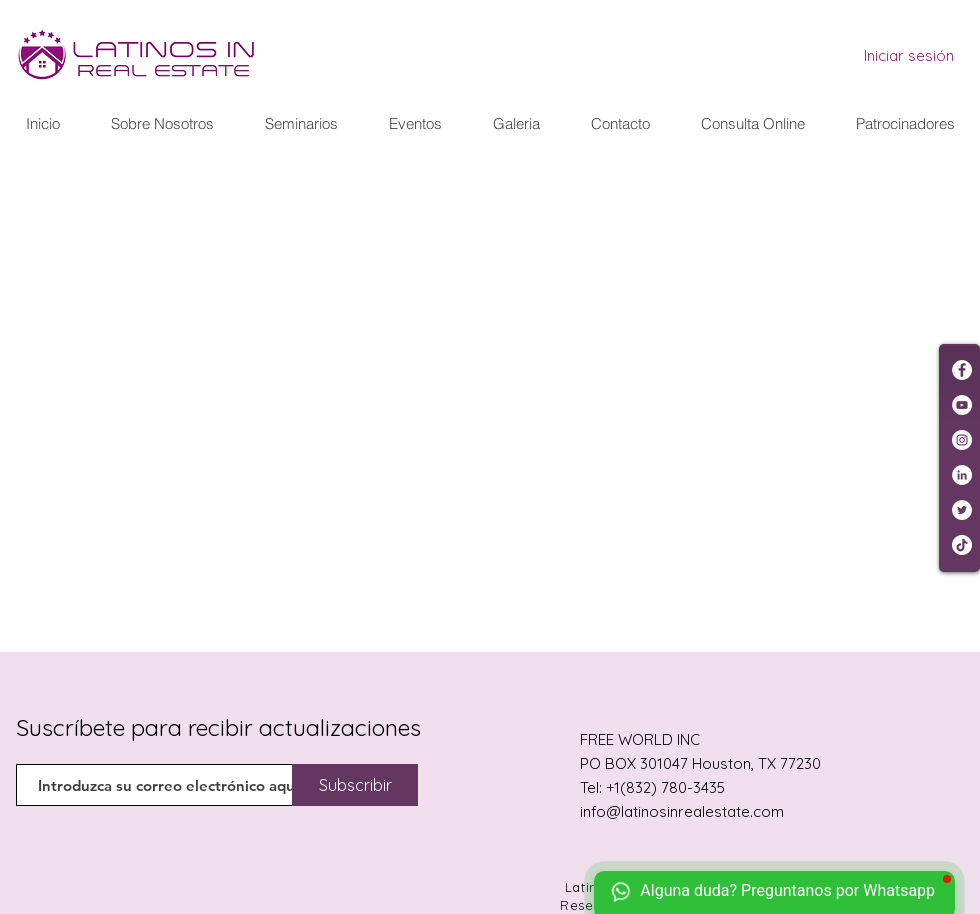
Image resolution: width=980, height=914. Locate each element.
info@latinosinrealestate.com (682, 811)
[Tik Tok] (962, 545)
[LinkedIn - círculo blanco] (962, 475)
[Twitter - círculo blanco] (962, 510)
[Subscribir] (355, 785)
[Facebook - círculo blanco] (962, 370)
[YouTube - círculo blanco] (962, 405)
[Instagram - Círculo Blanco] (962, 440)
